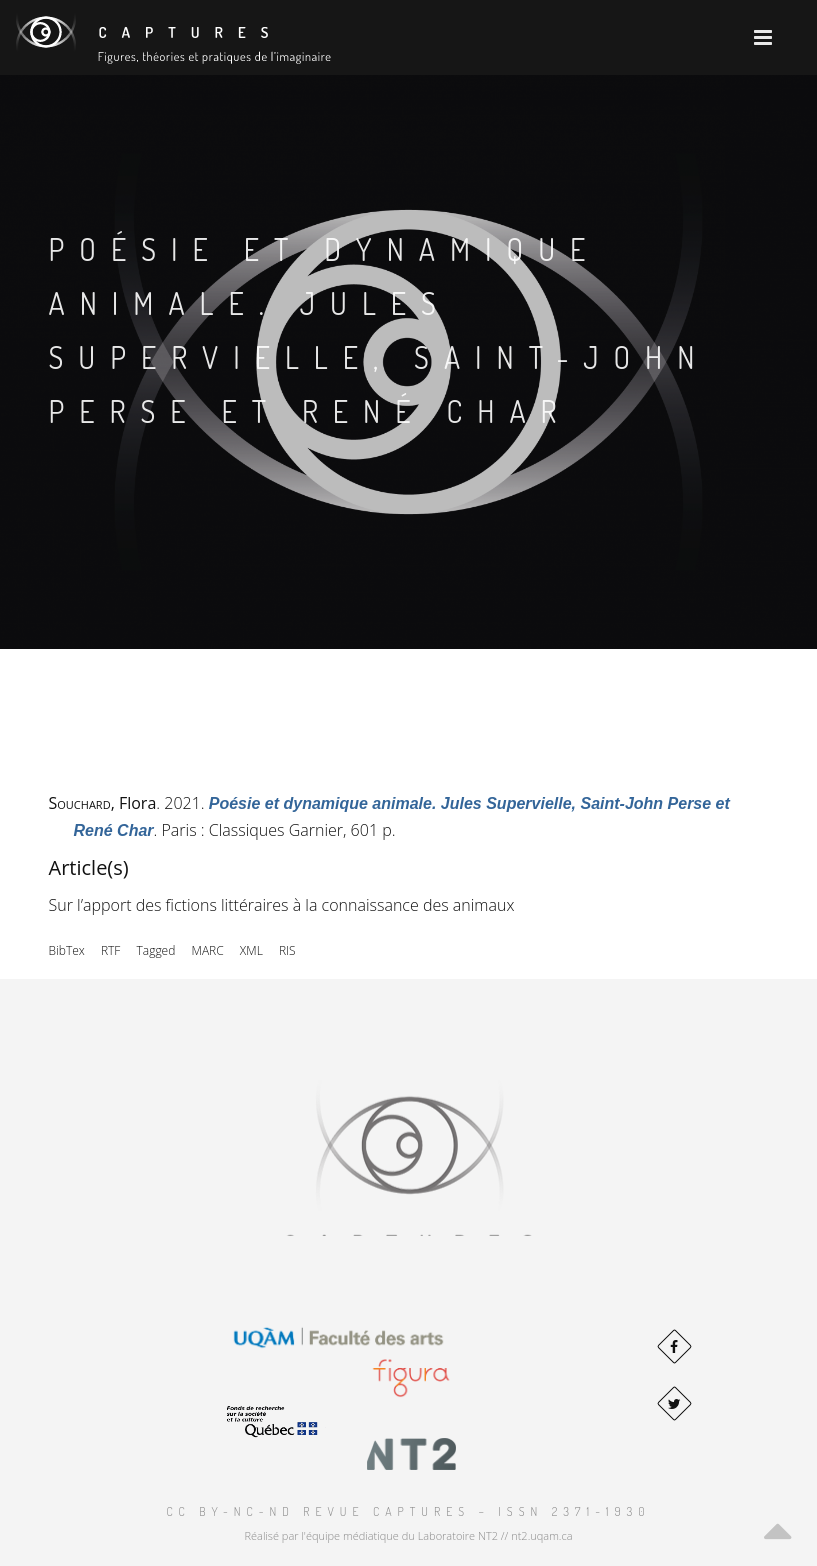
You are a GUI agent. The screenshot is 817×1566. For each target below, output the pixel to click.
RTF (110, 950)
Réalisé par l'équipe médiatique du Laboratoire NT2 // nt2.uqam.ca (408, 1535)
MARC (208, 950)
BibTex (67, 950)
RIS (287, 950)
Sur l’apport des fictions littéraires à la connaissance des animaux (282, 905)
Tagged (156, 950)
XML (251, 950)
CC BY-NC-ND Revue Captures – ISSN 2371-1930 (408, 1511)
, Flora (103, 803)
